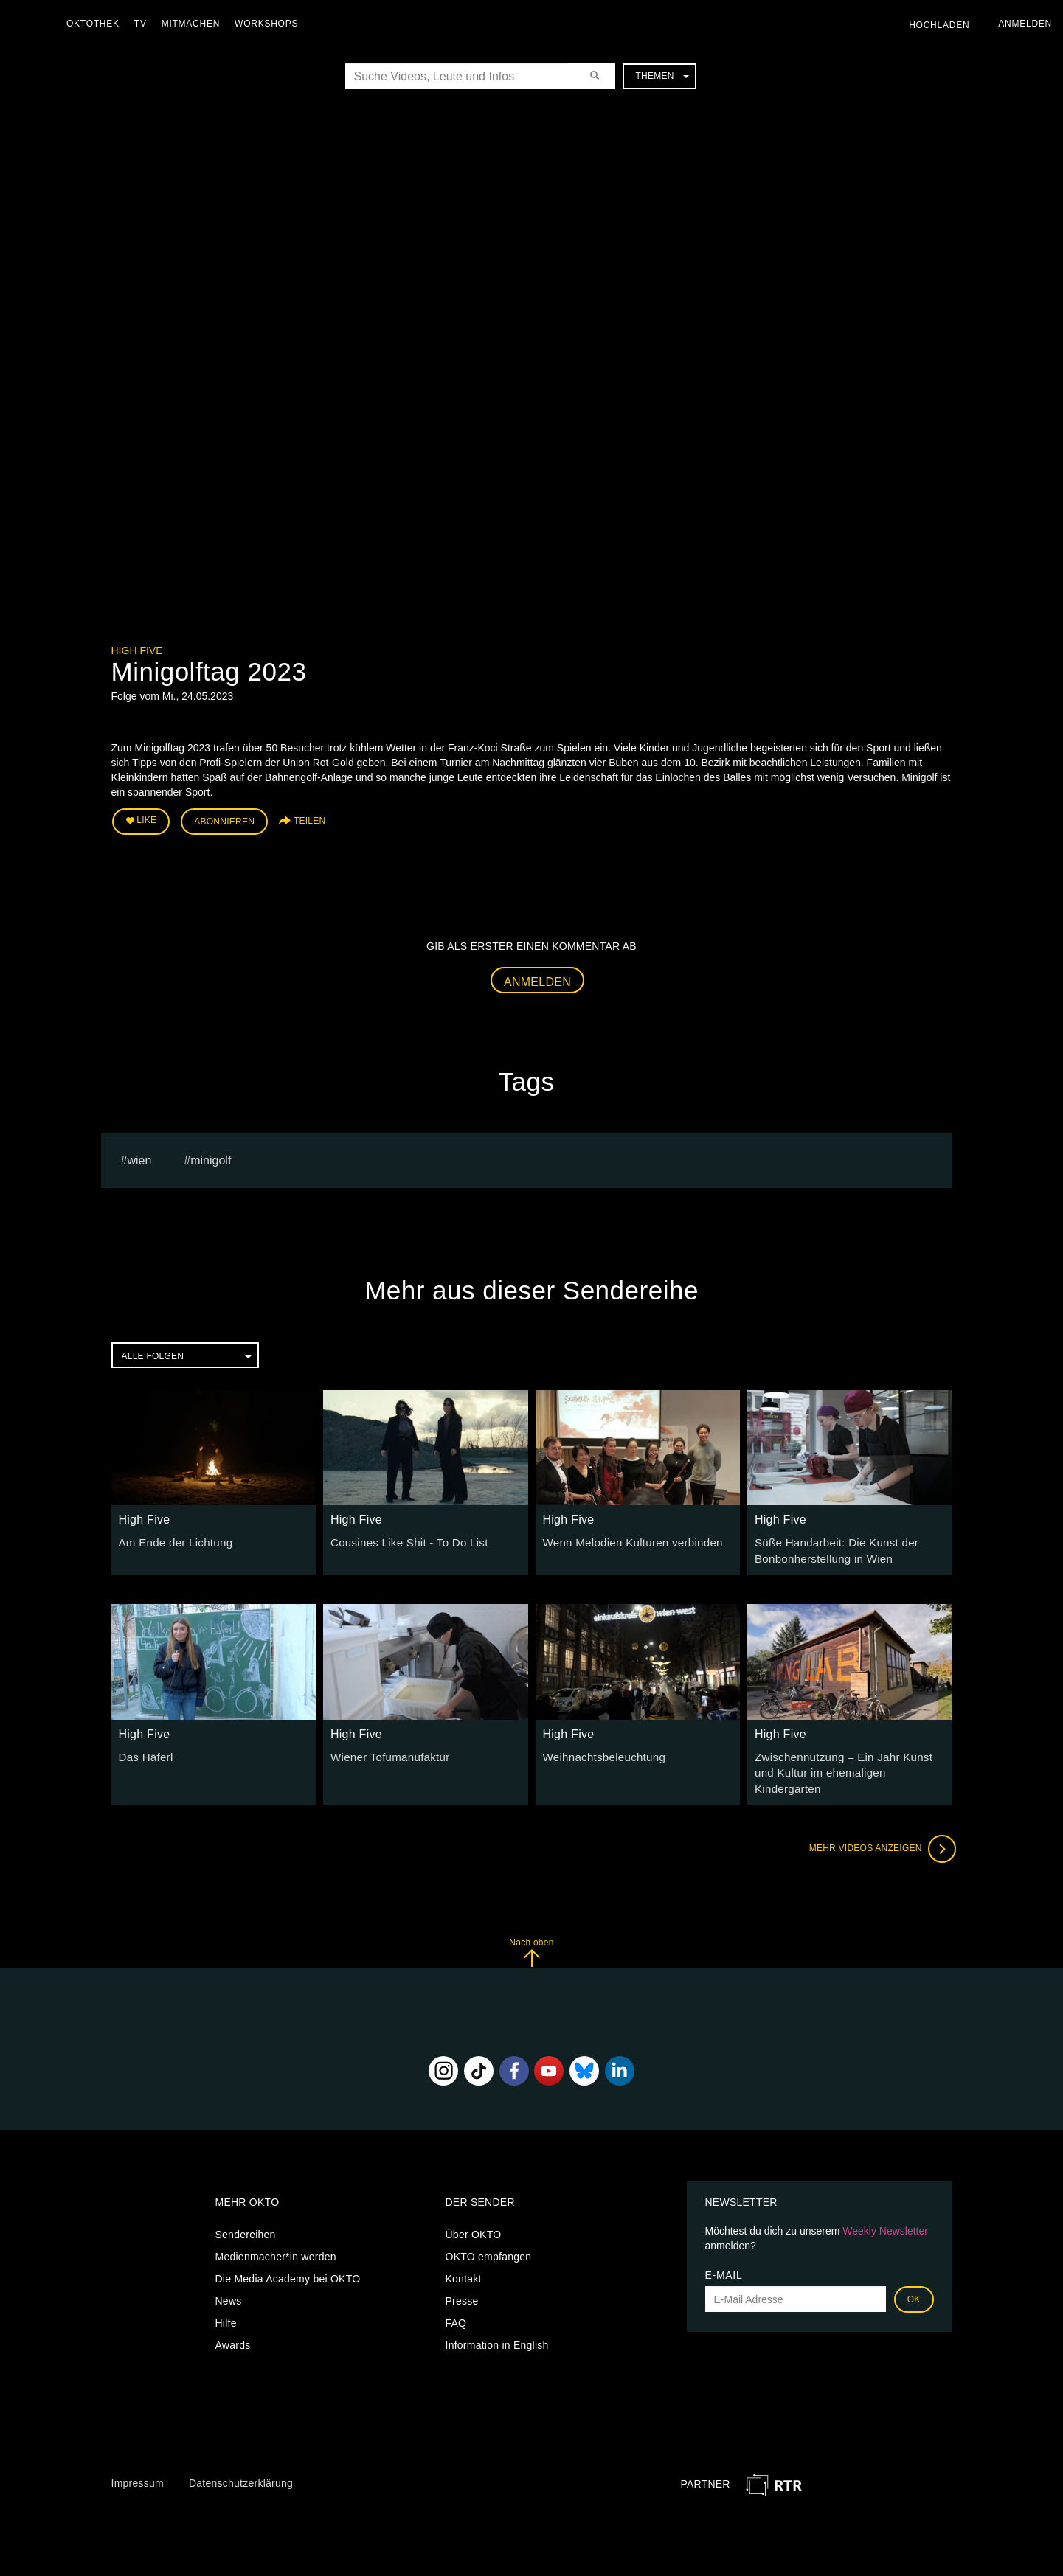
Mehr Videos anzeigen (878, 1825)
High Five (137, 650)
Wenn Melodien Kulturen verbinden (626, 1539)
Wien (139, 1156)
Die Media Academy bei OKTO (288, 2255)
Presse (462, 2277)
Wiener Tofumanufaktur (385, 1751)
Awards (233, 2321)
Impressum (137, 2459)
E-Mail (724, 2251)
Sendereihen (245, 2211)
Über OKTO (474, 2211)
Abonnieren (224, 820)
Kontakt (464, 2255)
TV (144, 23)
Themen (661, 76)
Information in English (497, 2321)
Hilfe (226, 2299)
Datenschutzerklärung (241, 2459)
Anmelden (537, 978)
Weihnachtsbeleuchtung (600, 1751)
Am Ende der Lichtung (172, 1539)
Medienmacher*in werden (275, 2233)
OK (914, 2276)
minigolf (210, 1156)
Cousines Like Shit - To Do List (403, 1539)
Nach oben (531, 1928)
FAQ (456, 2299)
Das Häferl (144, 1751)
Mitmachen (194, 23)
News (228, 2277)
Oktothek (96, 23)
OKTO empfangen (489, 2233)
